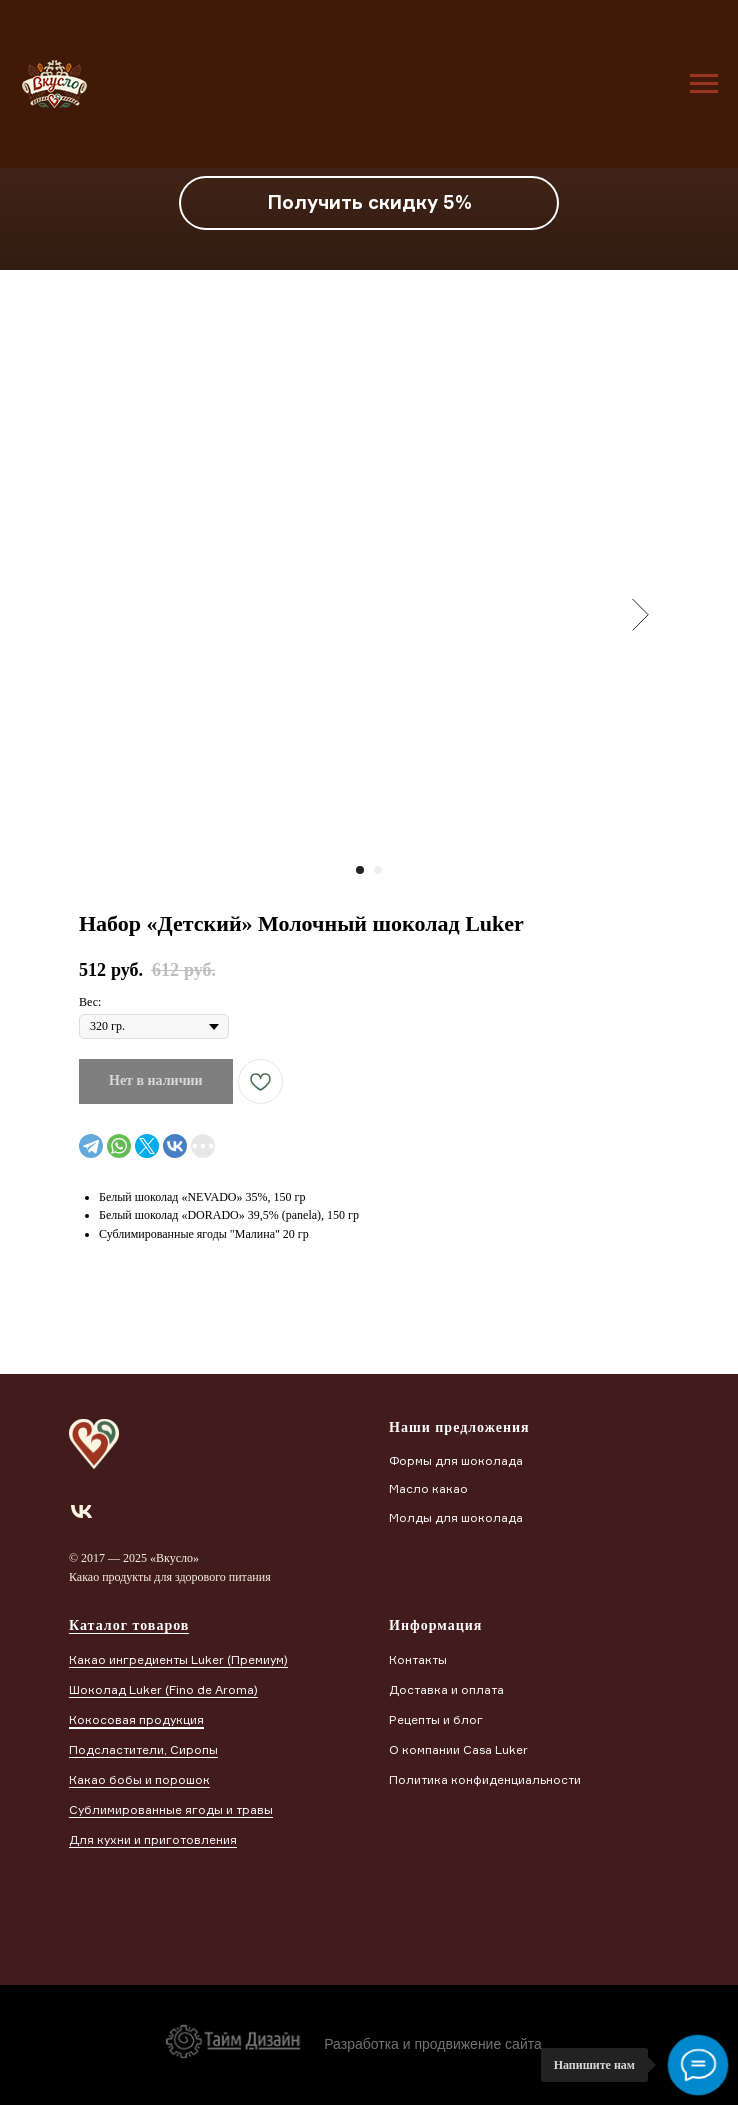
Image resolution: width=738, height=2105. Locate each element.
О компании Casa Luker (458, 1749)
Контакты (418, 1659)
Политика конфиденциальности (485, 1779)
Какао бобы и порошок (139, 1779)
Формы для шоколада (456, 1460)
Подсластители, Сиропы (143, 1749)
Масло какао (428, 1488)
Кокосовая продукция (136, 1719)
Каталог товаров (129, 1625)
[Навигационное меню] (704, 84)
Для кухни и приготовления (153, 1839)
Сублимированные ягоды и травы (171, 1809)
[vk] (81, 1511)
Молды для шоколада (456, 1517)
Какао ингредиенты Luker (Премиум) (178, 1659)
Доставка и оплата (446, 1689)
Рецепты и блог (436, 1719)
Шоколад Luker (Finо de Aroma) (163, 1689)
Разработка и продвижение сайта (433, 2044)
